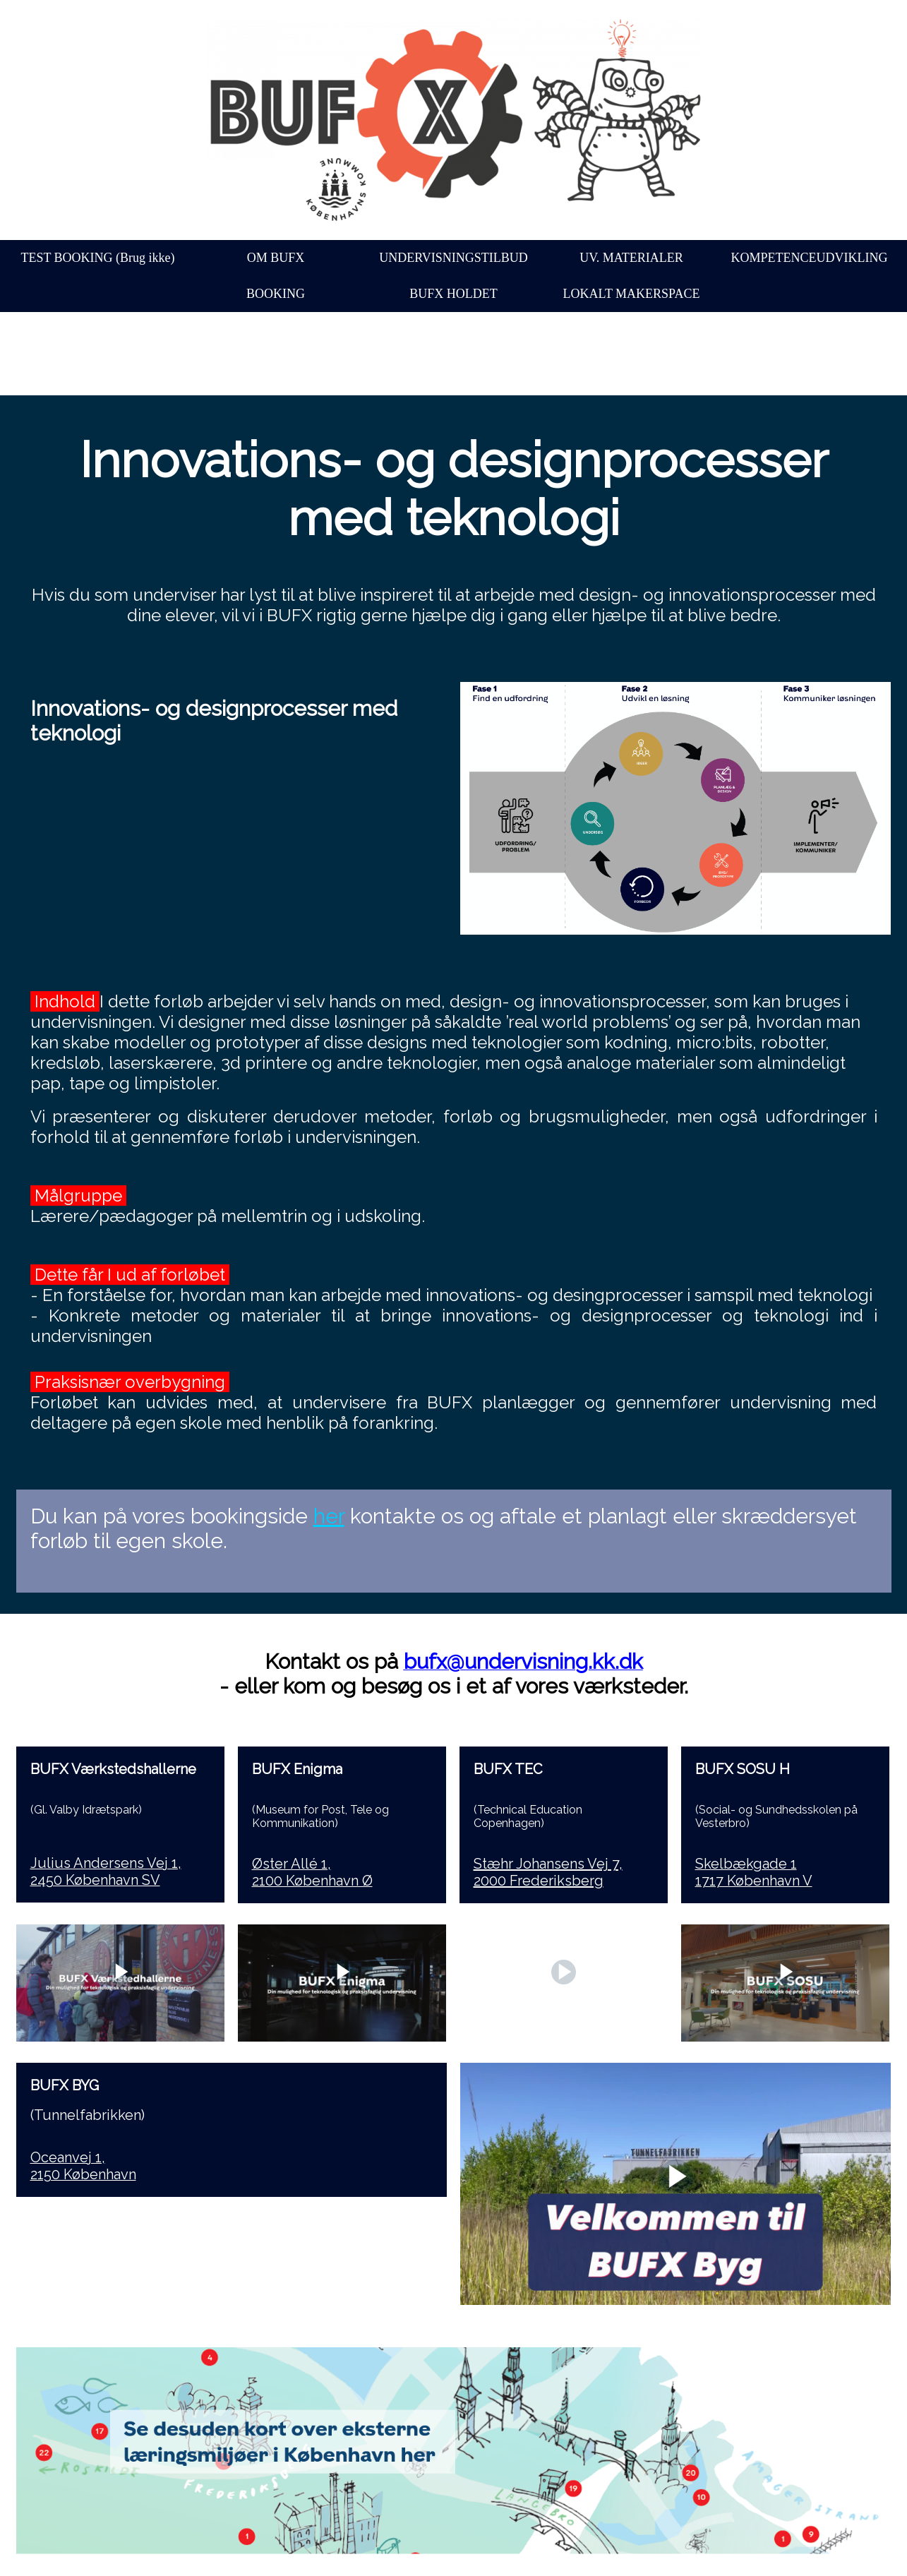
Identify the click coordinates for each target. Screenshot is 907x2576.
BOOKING (275, 294)
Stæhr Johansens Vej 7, (548, 1863)
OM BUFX (276, 258)
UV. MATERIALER (631, 258)
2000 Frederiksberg (538, 1880)
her (328, 1516)
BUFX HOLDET (453, 294)
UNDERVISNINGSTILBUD (453, 258)
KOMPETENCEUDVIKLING (809, 258)
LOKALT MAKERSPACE (631, 294)
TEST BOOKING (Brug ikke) (97, 258)
